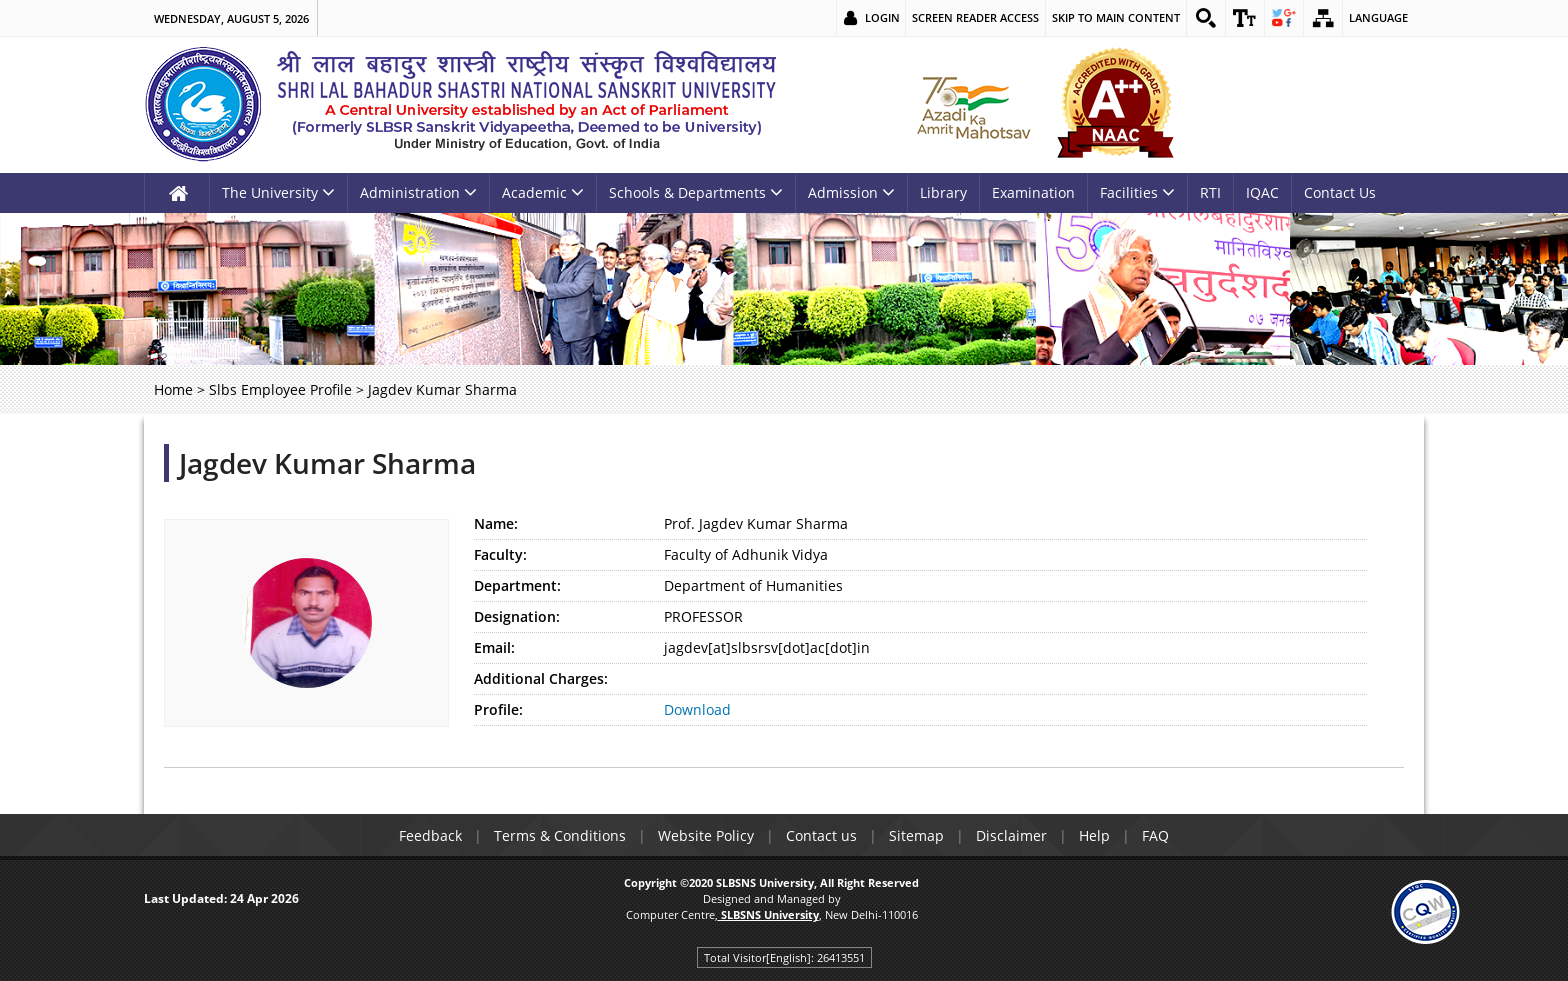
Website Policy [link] (706, 835)
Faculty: (500, 554)
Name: (496, 523)
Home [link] (173, 389)
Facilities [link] (1137, 192)
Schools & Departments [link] (696, 192)
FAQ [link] (1155, 835)
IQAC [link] (1262, 192)
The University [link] (278, 192)
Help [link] (1094, 835)
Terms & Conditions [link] (560, 835)
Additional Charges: (541, 678)
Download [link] (697, 709)
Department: (517, 585)
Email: (494, 647)
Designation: (517, 616)
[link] (1206, 18)
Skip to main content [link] (1116, 17)
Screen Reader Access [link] (975, 17)
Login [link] (882, 17)
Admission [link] (851, 192)
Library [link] (943, 192)
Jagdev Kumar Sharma (327, 463)
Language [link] (1378, 17)
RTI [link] (1210, 192)
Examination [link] (1033, 192)
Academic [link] (543, 192)
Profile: (498, 709)
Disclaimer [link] (1011, 835)
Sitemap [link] (916, 835)
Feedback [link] (430, 835)
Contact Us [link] (1340, 192)
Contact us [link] (821, 835)
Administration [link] (418, 192)
